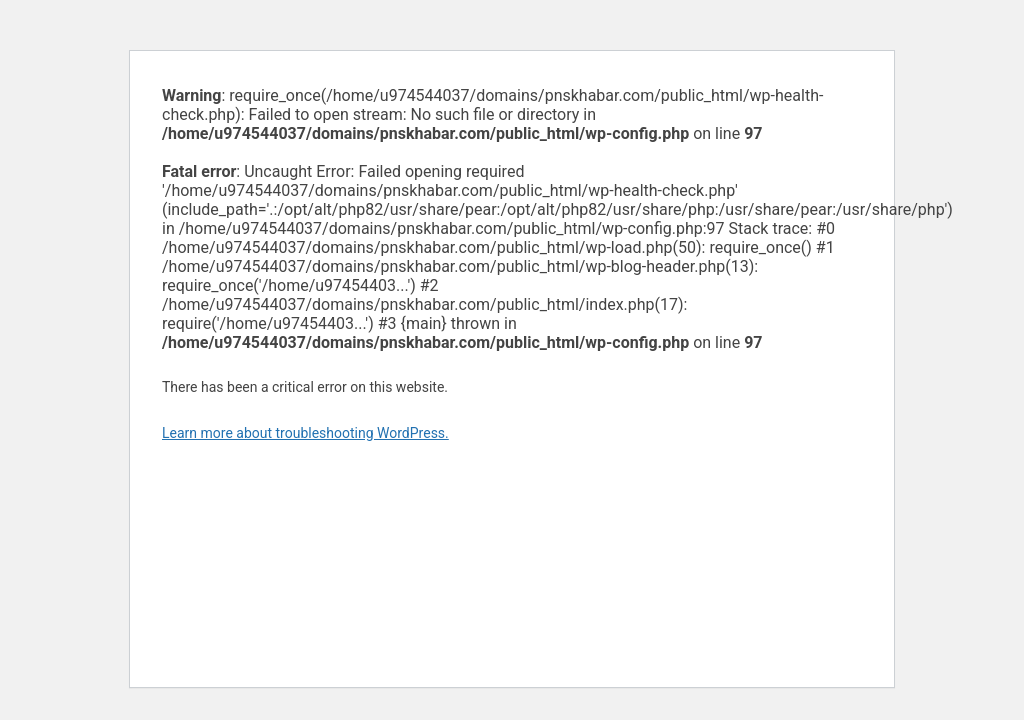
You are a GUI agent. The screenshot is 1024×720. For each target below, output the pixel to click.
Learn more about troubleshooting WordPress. (305, 433)
